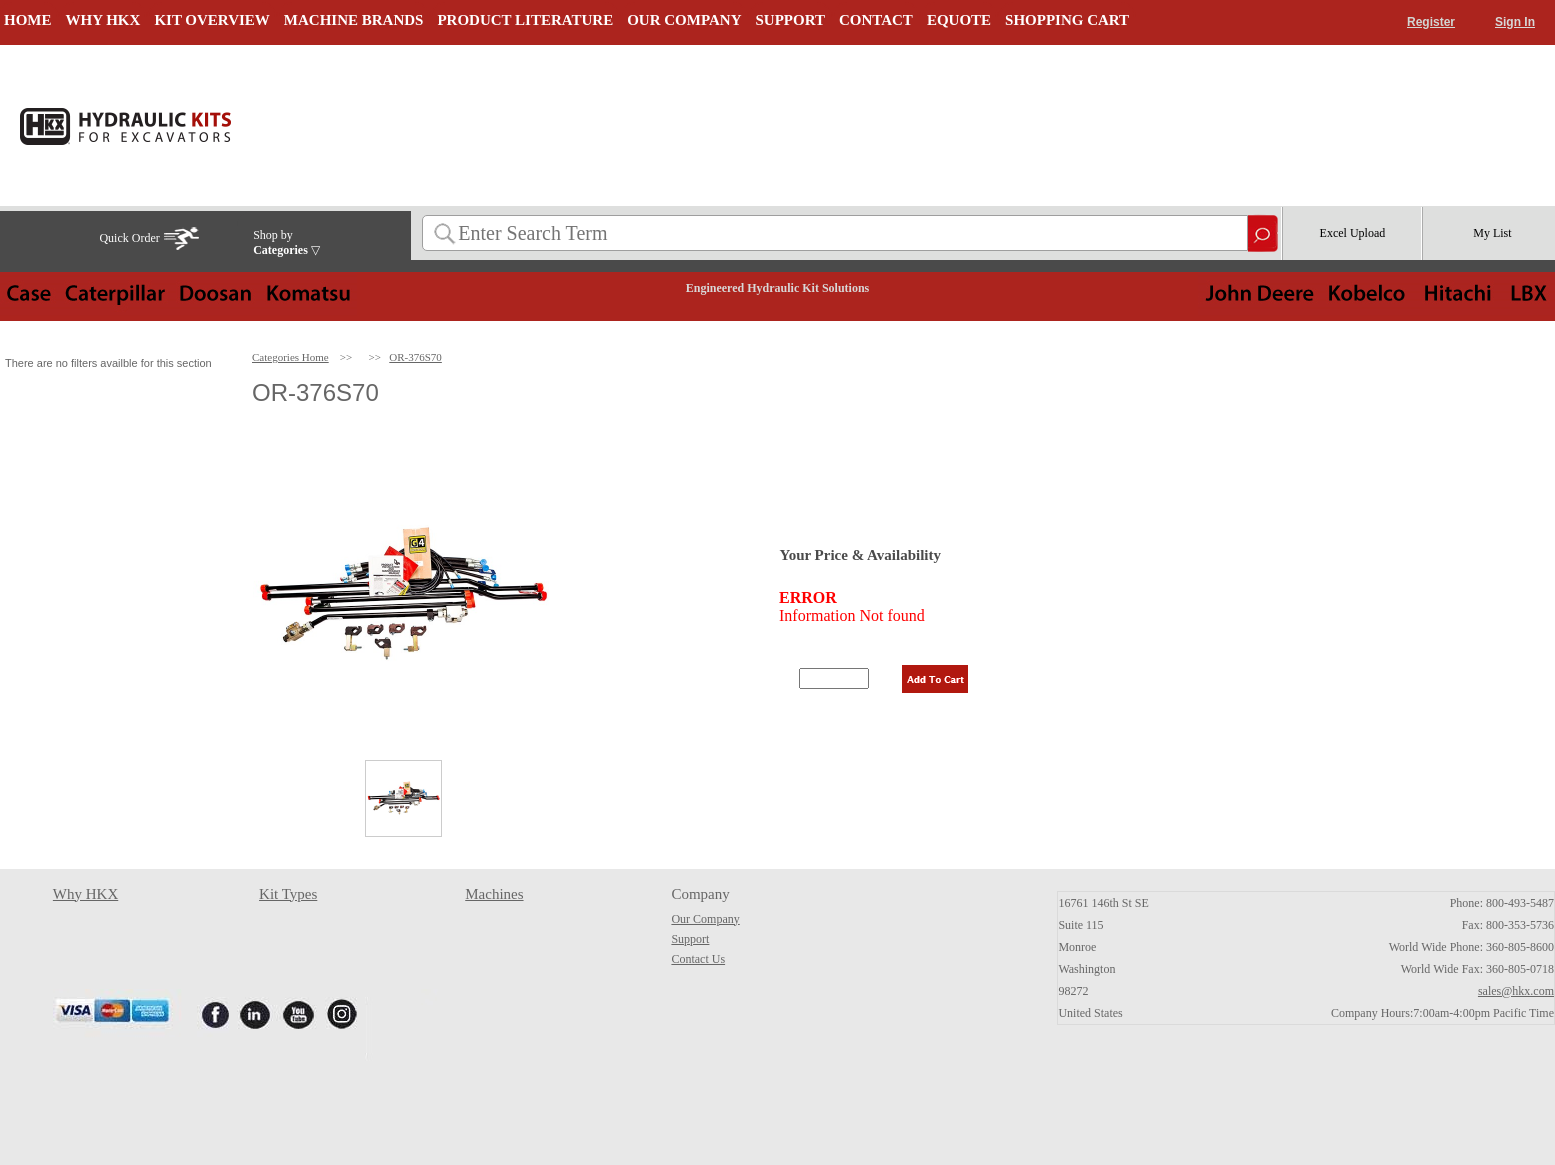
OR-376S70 (415, 357)
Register (1431, 22)
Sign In (1515, 22)
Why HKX (85, 894)
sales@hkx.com (1516, 991)
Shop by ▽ (286, 242)
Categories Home (290, 357)
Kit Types (288, 894)
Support (690, 939)
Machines (494, 894)
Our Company (705, 919)
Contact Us (698, 959)
